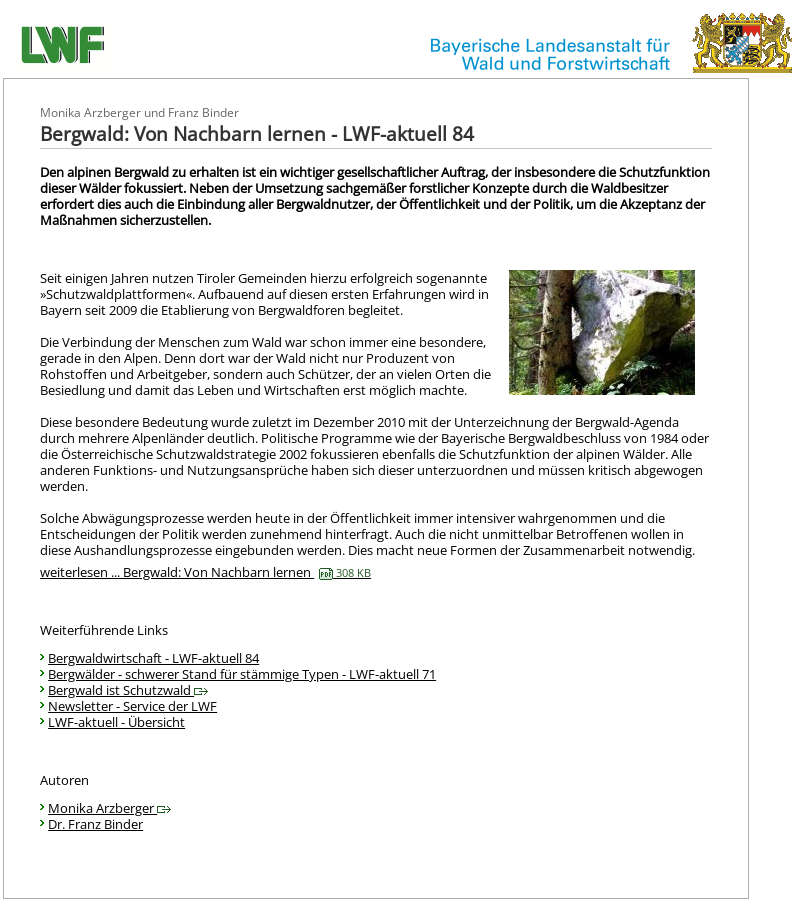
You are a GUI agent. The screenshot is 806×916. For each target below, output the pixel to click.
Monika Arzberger (109, 808)
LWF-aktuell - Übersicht (116, 722)
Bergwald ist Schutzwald (128, 690)
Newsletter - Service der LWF (132, 706)
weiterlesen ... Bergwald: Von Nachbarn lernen (205, 572)
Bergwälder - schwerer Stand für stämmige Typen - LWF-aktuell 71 (242, 674)
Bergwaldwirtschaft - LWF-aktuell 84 (153, 658)
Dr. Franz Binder (95, 824)
